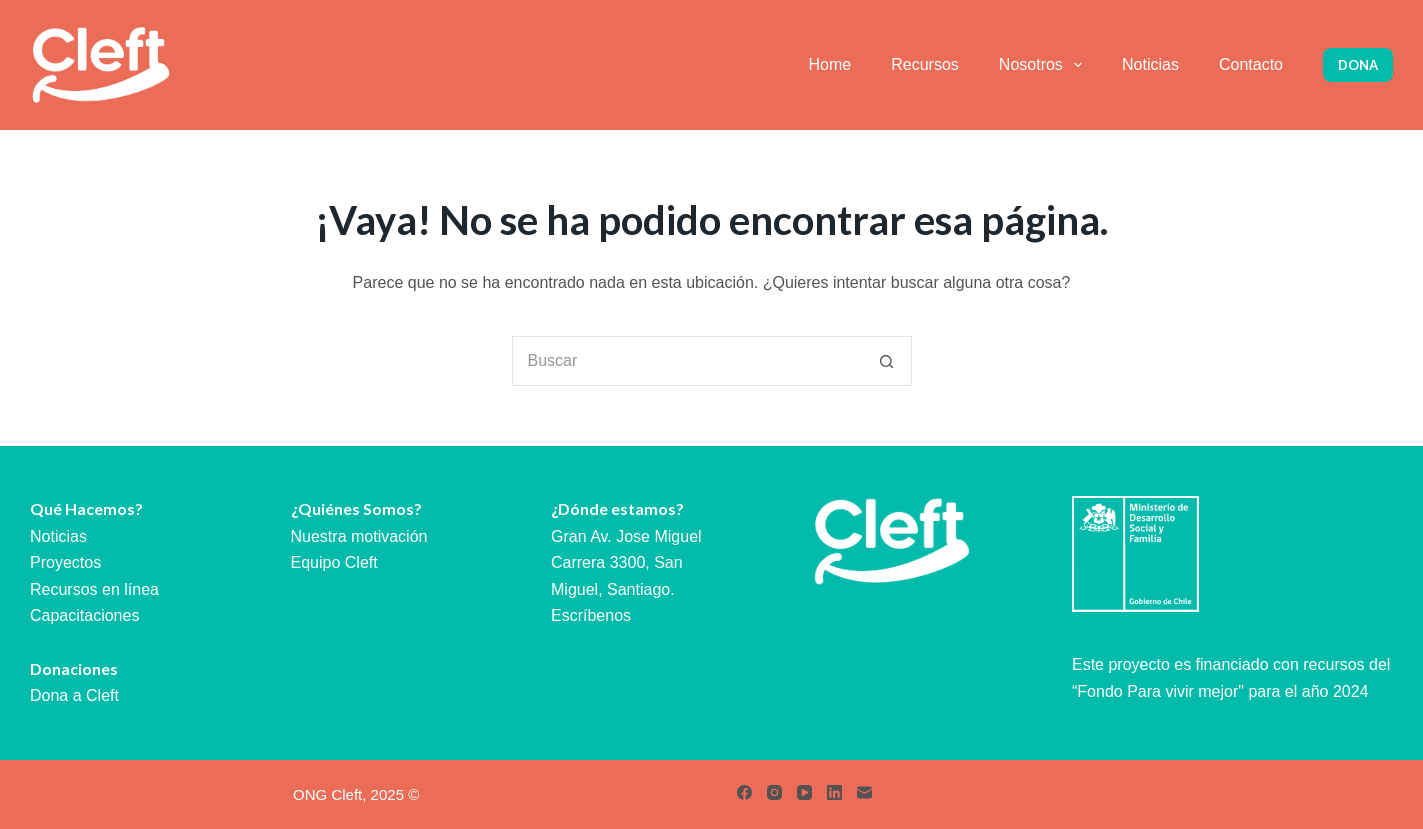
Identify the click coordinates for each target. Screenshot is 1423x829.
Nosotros (1044, 65)
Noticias (1150, 64)
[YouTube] (804, 792)
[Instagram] (774, 792)
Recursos (925, 64)
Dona (1358, 65)
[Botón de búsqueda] (887, 361)
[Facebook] (744, 792)
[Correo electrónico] (864, 792)
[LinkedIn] (834, 792)
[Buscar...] (687, 361)
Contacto (1251, 64)
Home (830, 64)
